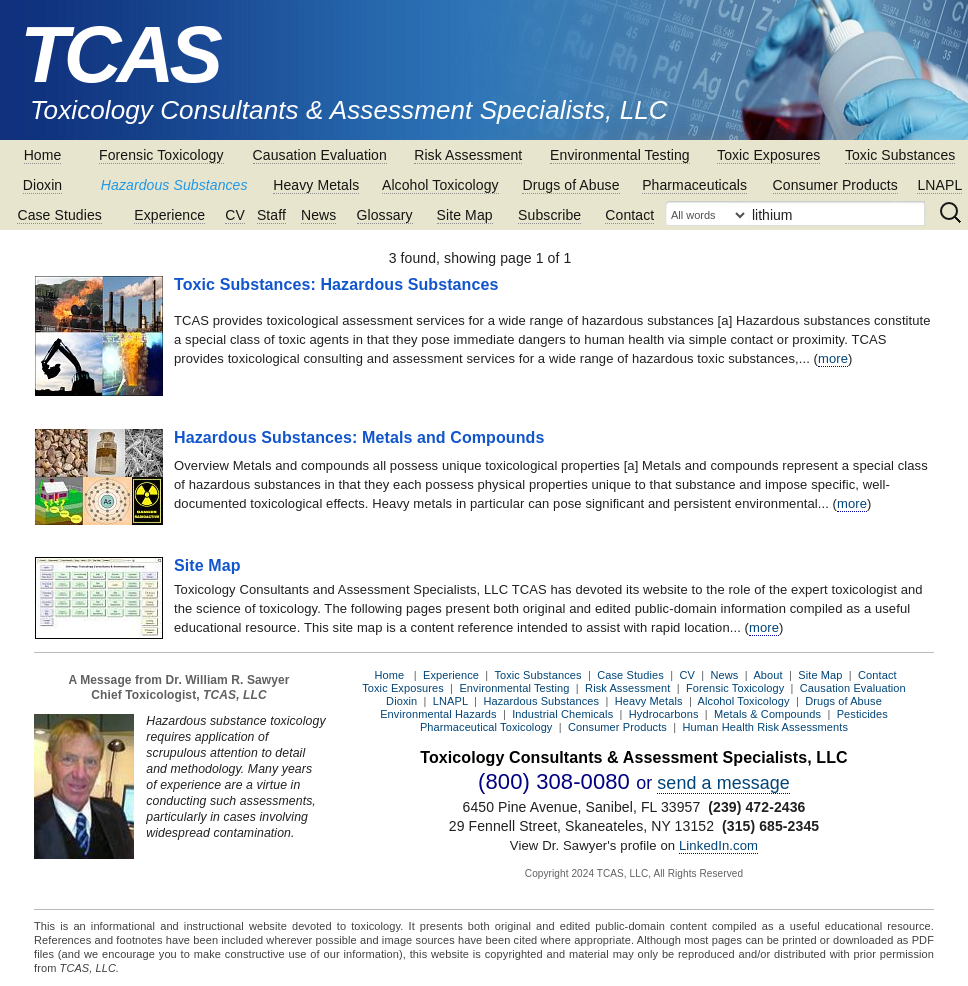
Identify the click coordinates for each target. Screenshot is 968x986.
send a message (723, 783)
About (767, 675)
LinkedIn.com (718, 845)
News (318, 215)
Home (43, 155)
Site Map (465, 215)
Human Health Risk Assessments (766, 727)
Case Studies (59, 215)
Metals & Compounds (767, 714)
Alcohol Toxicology (440, 185)
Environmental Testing (620, 155)
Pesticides (862, 714)
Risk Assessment (468, 155)
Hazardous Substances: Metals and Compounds (359, 437)
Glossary (385, 215)
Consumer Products (835, 185)
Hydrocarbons (664, 714)
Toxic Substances (900, 155)
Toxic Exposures (768, 155)
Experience (169, 215)
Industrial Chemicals (562, 714)
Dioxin (43, 185)
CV (235, 215)
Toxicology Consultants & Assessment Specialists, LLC (349, 110)
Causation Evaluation (320, 155)
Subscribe (549, 215)
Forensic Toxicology (161, 155)
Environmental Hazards (438, 714)
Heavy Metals (316, 185)
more (833, 358)
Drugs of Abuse (570, 185)
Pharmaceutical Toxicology (486, 727)
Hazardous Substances (174, 185)
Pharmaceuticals (694, 185)
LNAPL (939, 185)
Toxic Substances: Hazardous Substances (336, 284)
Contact (629, 215)
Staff (271, 215)
